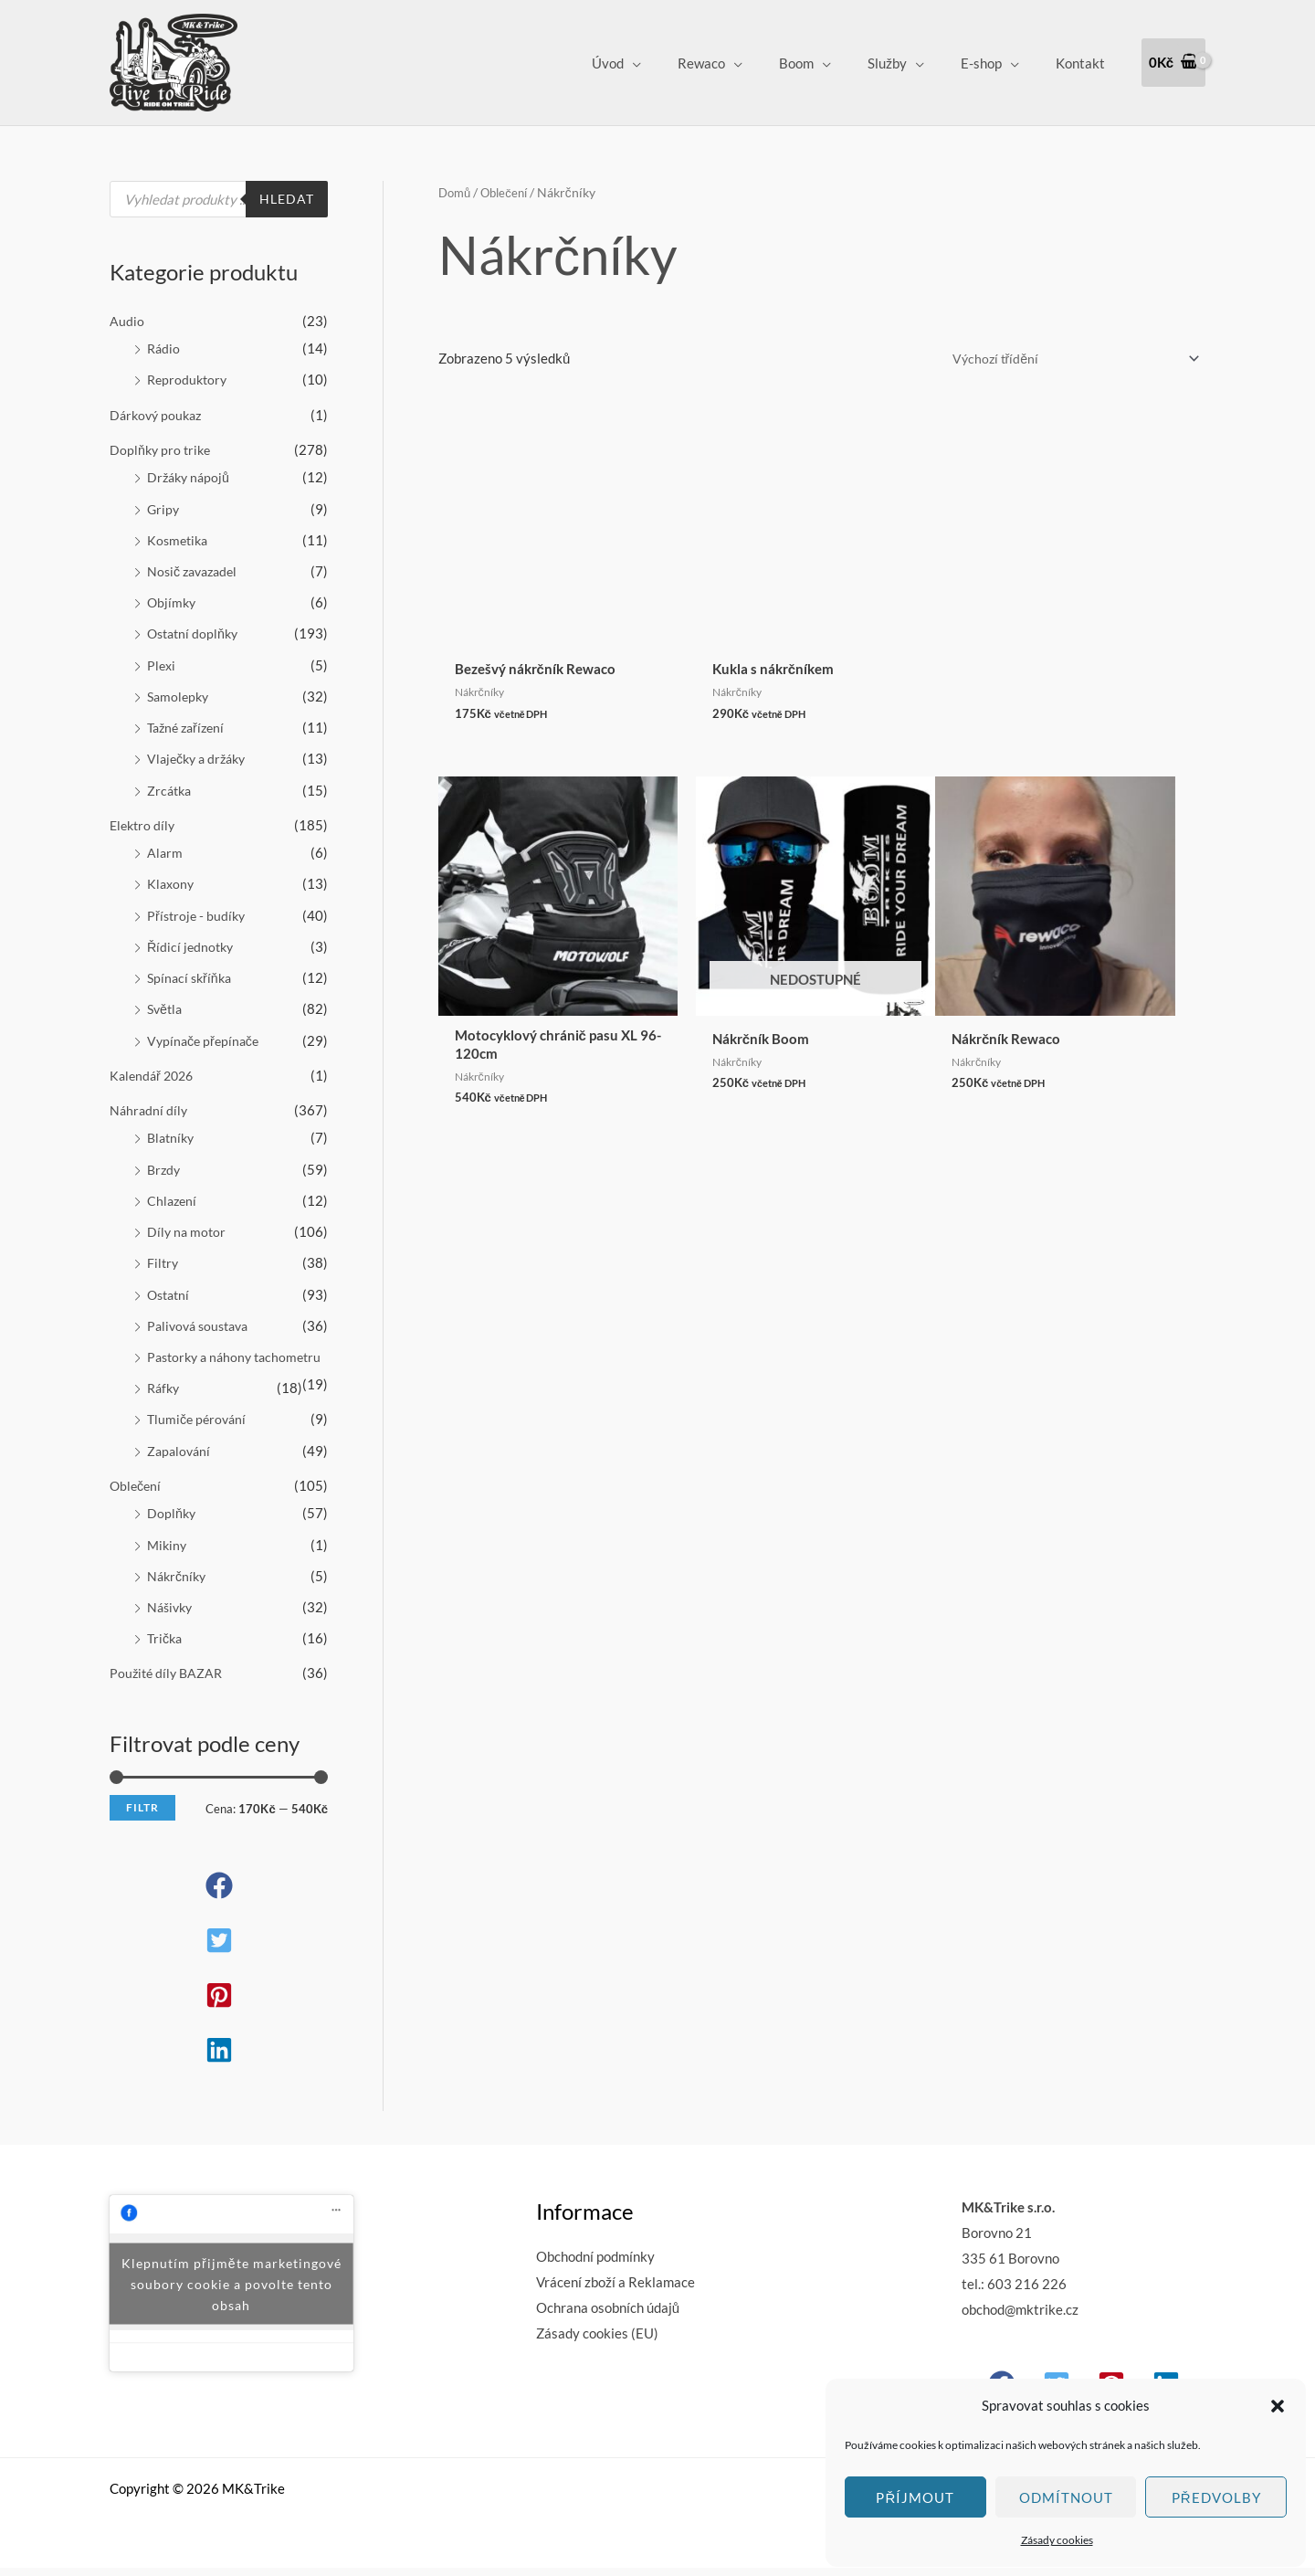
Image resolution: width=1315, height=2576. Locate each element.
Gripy (164, 506)
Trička (166, 1647)
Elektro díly (144, 817)
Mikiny (168, 1555)
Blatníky (172, 1126)
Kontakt (1085, 63)
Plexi (162, 659)
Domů (456, 192)
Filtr (142, 1816)
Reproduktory (189, 378)
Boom (828, 63)
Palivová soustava (202, 1312)
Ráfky (165, 1400)
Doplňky (172, 1523)
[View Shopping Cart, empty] (1173, 62)
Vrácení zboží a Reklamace (615, 2290)
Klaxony (171, 876)
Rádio (164, 348)
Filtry (163, 1249)
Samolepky (180, 690)
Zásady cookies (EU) (597, 2341)
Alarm (165, 845)
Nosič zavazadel (196, 567)
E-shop (994, 63)
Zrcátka (171, 783)
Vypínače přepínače (206, 1030)
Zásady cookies (1057, 2540)
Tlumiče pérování (199, 1431)
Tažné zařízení (189, 721)
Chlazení (173, 1188)
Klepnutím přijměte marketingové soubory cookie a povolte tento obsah (231, 2291)
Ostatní (170, 1280)
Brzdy (165, 1157)
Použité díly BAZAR (168, 1681)
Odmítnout (1066, 2497)
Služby (910, 63)
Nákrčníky (178, 1586)
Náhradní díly (150, 1099)
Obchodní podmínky (595, 2264)
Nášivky (171, 1617)
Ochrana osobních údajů (607, 2315)
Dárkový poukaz (158, 413)
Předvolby (1216, 2497)
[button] (1277, 2406)
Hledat (285, 199)
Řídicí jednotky (192, 937)
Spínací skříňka (192, 968)
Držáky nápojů (190, 475)
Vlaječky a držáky (200, 752)
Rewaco (742, 63)
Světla (166, 999)
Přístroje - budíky (198, 907)
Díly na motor (187, 1218)
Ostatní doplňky (195, 629)
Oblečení (137, 1496)
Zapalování (180, 1462)
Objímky (172, 598)
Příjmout (915, 2497)
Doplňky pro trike (162, 447)
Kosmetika (179, 536)
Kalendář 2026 (154, 1064)
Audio (127, 320)
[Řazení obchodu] (1065, 359)
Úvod (658, 63)
